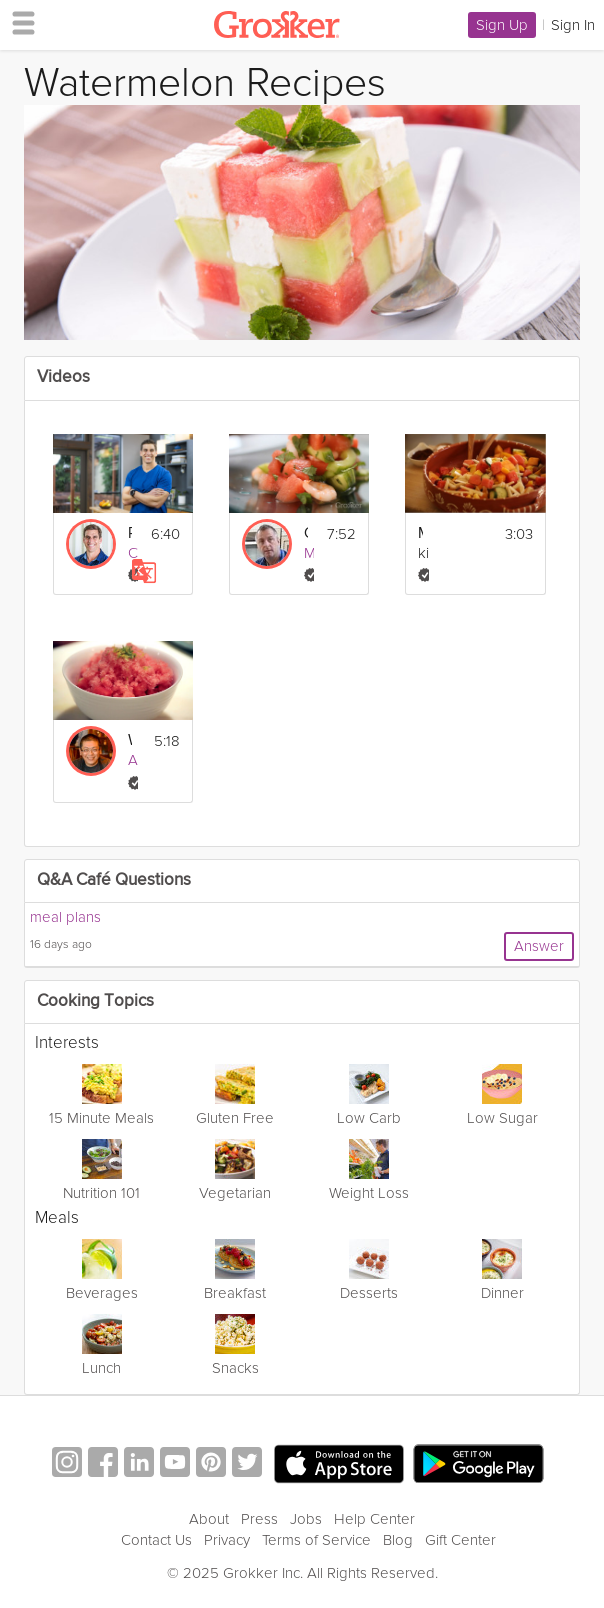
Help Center (374, 1519)
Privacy (227, 1540)
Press (259, 1519)
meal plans (65, 917)
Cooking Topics (95, 1001)
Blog (398, 1540)
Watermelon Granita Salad (130, 740)
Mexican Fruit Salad (420, 533)
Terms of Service (316, 1540)
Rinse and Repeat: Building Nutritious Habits (130, 533)
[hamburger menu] (18, 22)
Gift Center (460, 1540)
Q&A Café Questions (114, 880)
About (209, 1519)
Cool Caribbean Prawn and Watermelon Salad (306, 533)
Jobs (306, 1519)
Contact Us (156, 1540)
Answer (539, 946)
